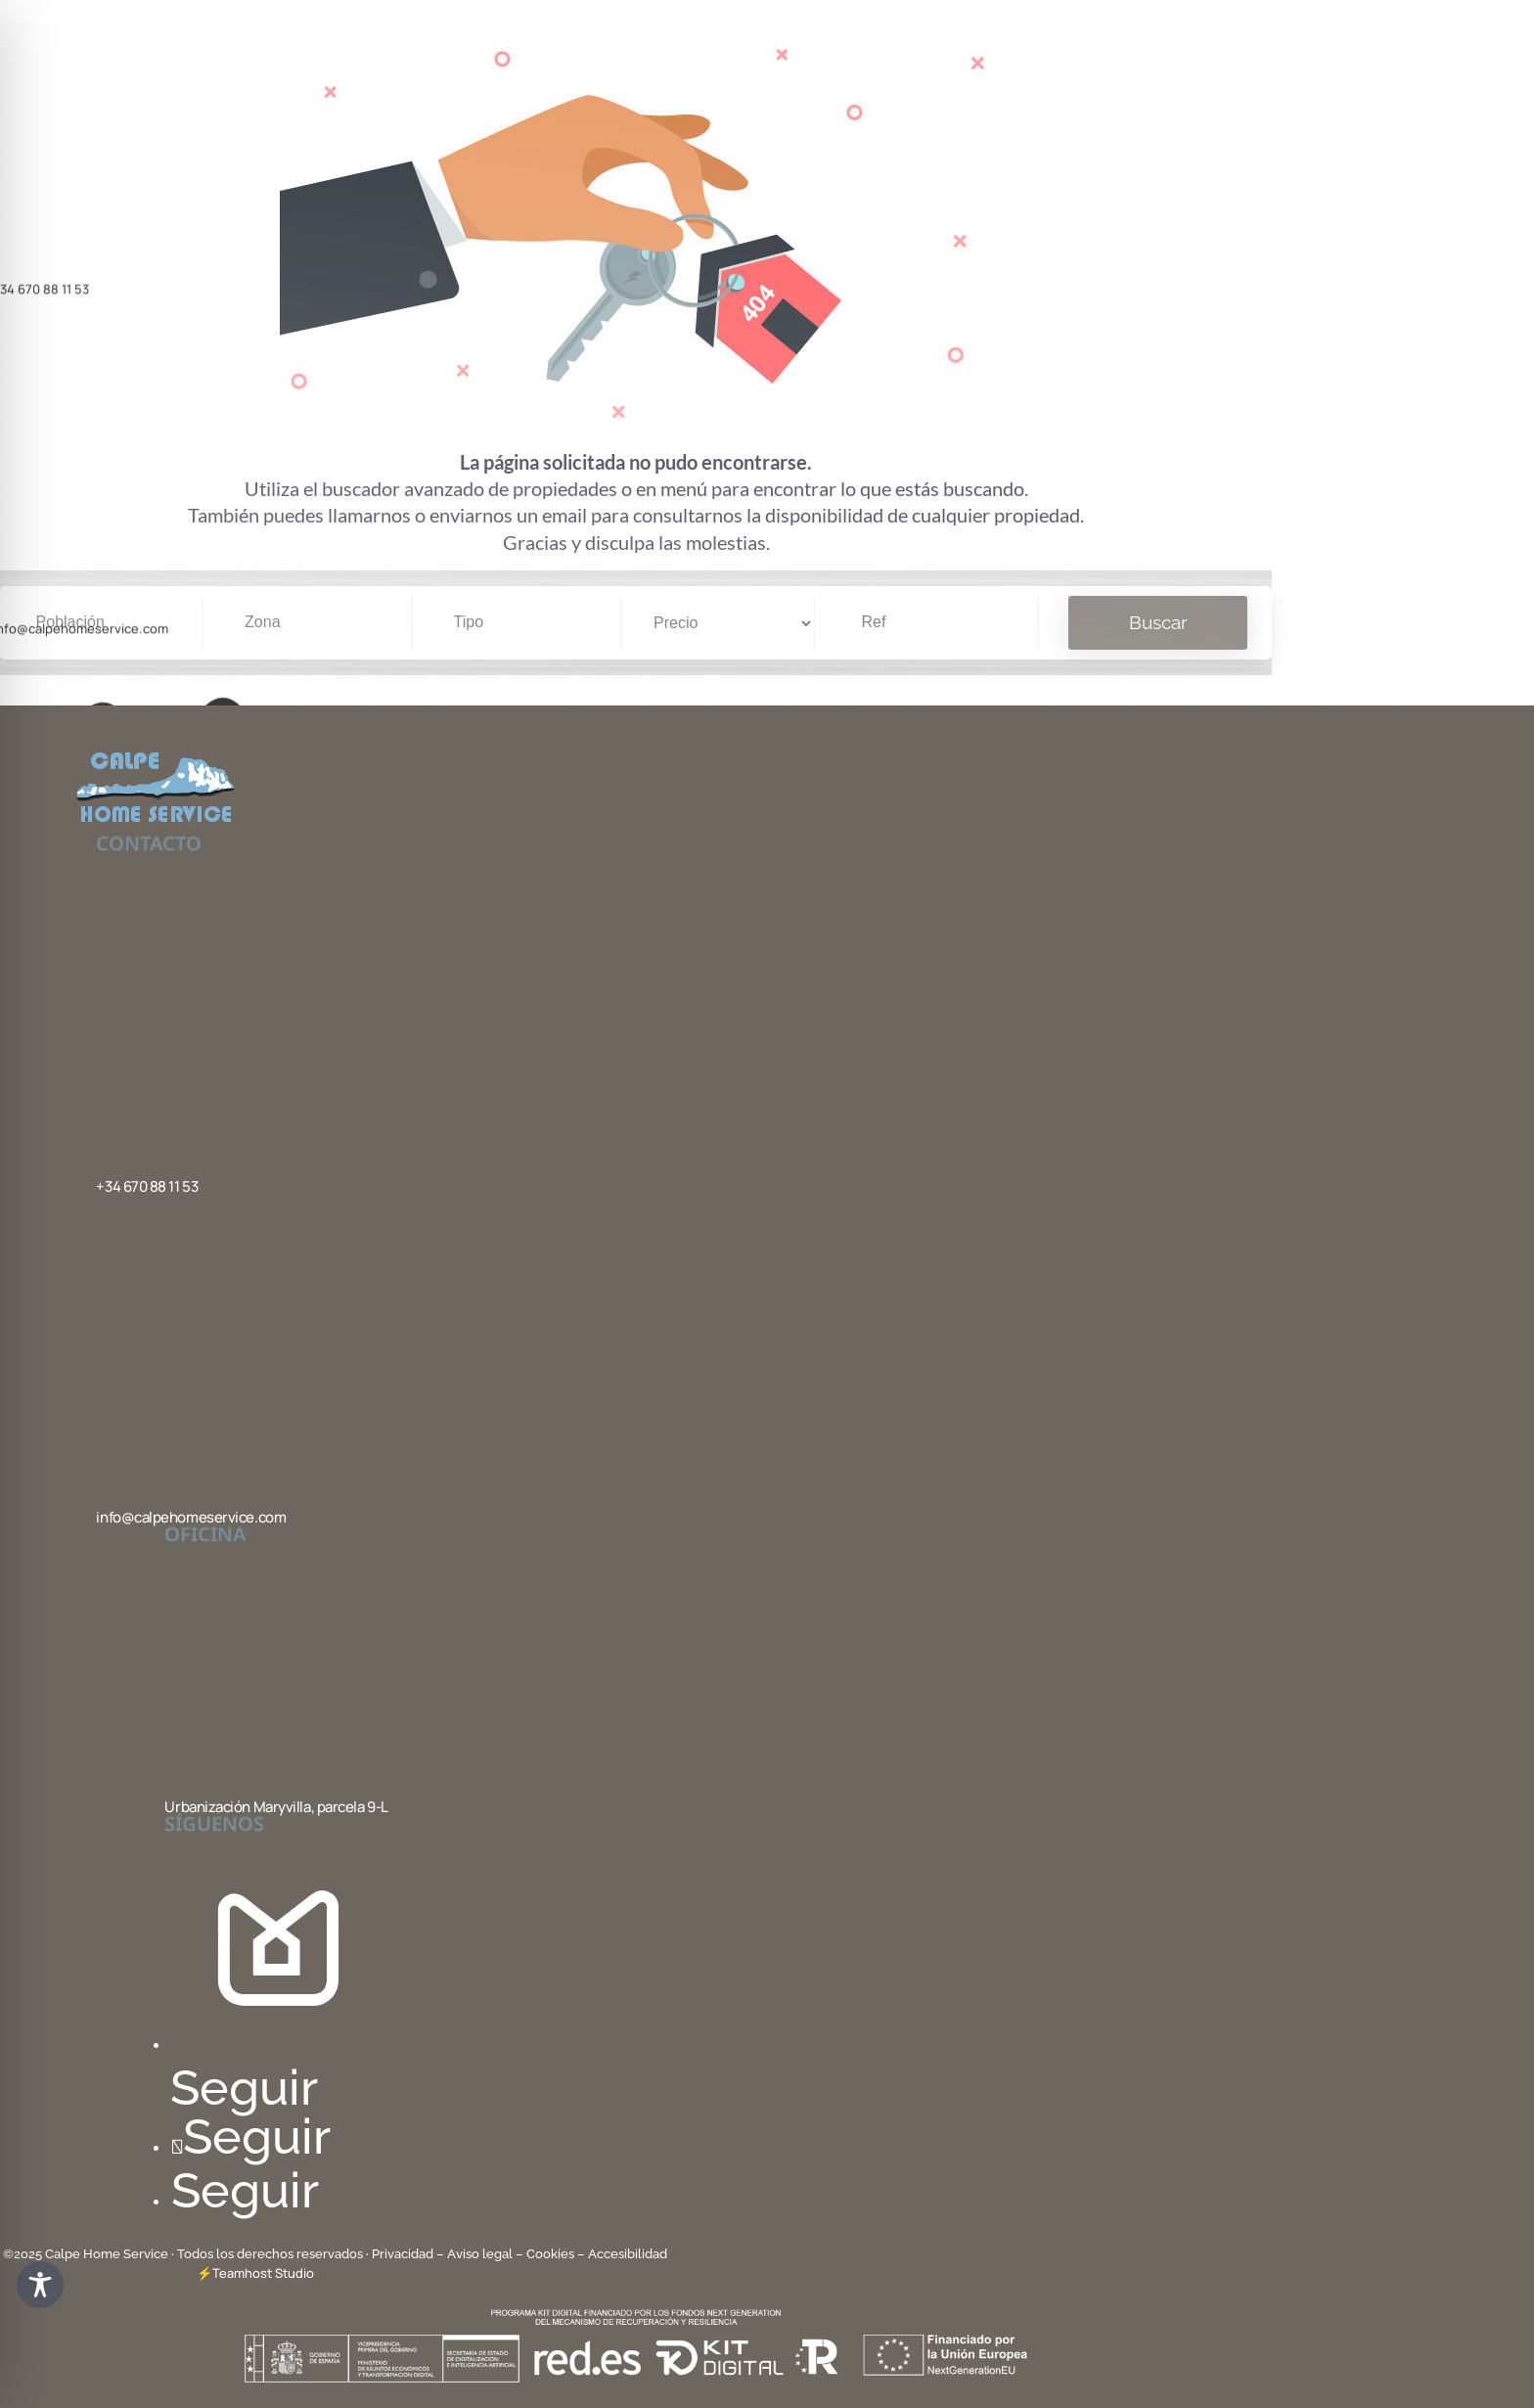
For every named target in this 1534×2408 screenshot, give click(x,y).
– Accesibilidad (622, 2254)
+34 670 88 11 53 (147, 1186)
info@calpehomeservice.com (191, 1517)
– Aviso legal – (479, 2254)
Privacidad (404, 2254)
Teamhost (242, 2273)
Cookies (550, 2254)
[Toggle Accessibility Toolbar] (40, 2284)
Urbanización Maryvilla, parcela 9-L (275, 1806)
